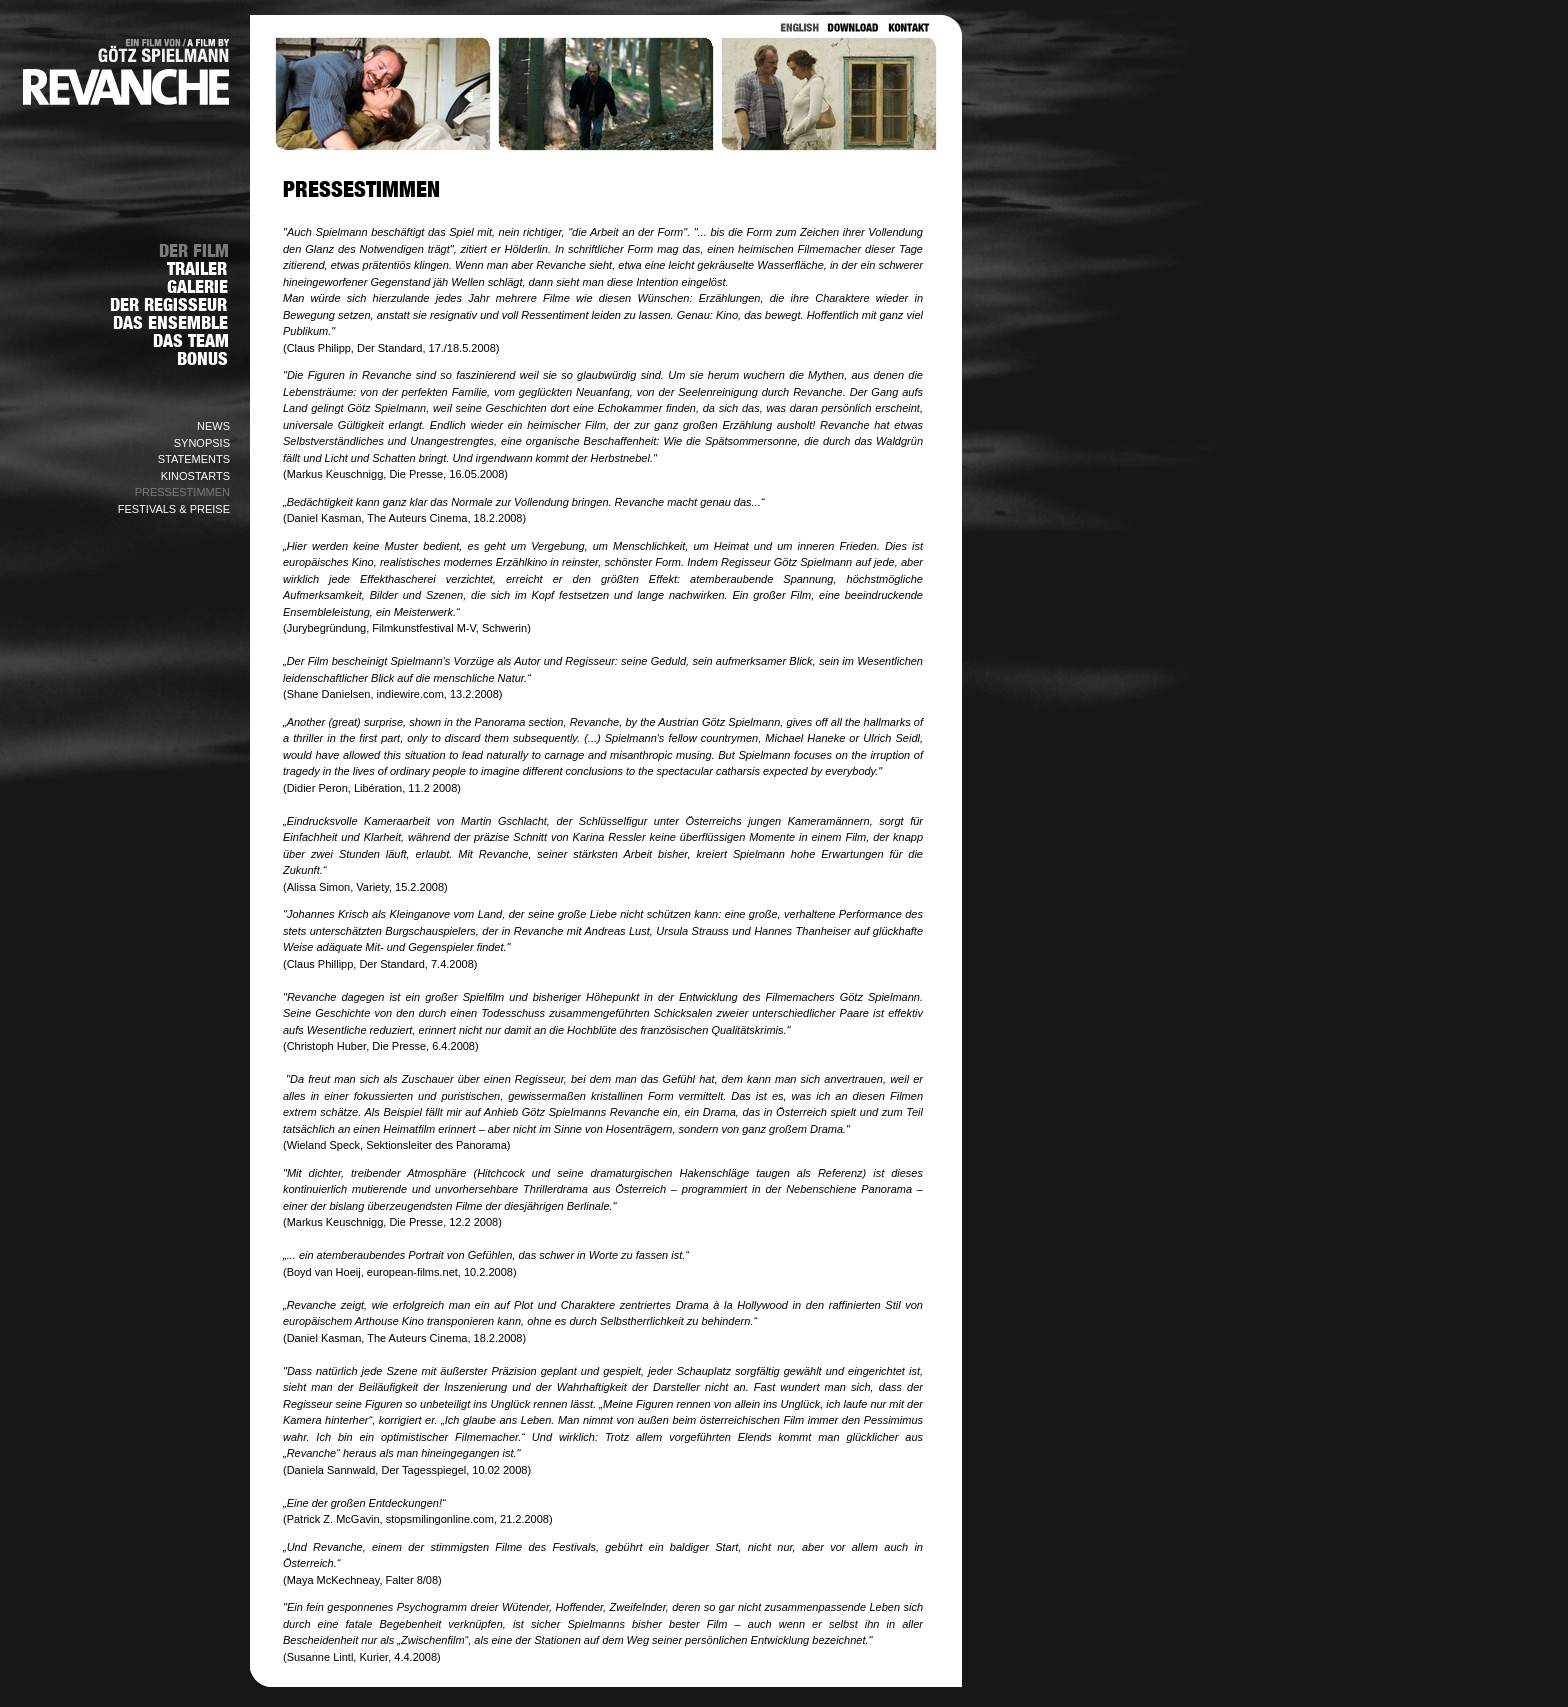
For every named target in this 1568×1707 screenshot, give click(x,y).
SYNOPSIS (202, 443)
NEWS (213, 426)
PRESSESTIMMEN (182, 492)
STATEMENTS (194, 459)
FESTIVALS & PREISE (174, 509)
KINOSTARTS (195, 476)
